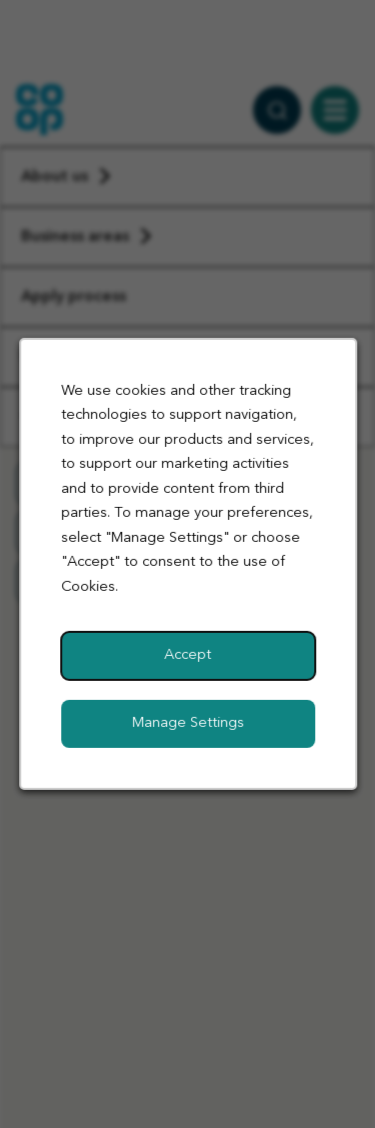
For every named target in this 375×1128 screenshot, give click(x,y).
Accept (187, 655)
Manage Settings (188, 723)
